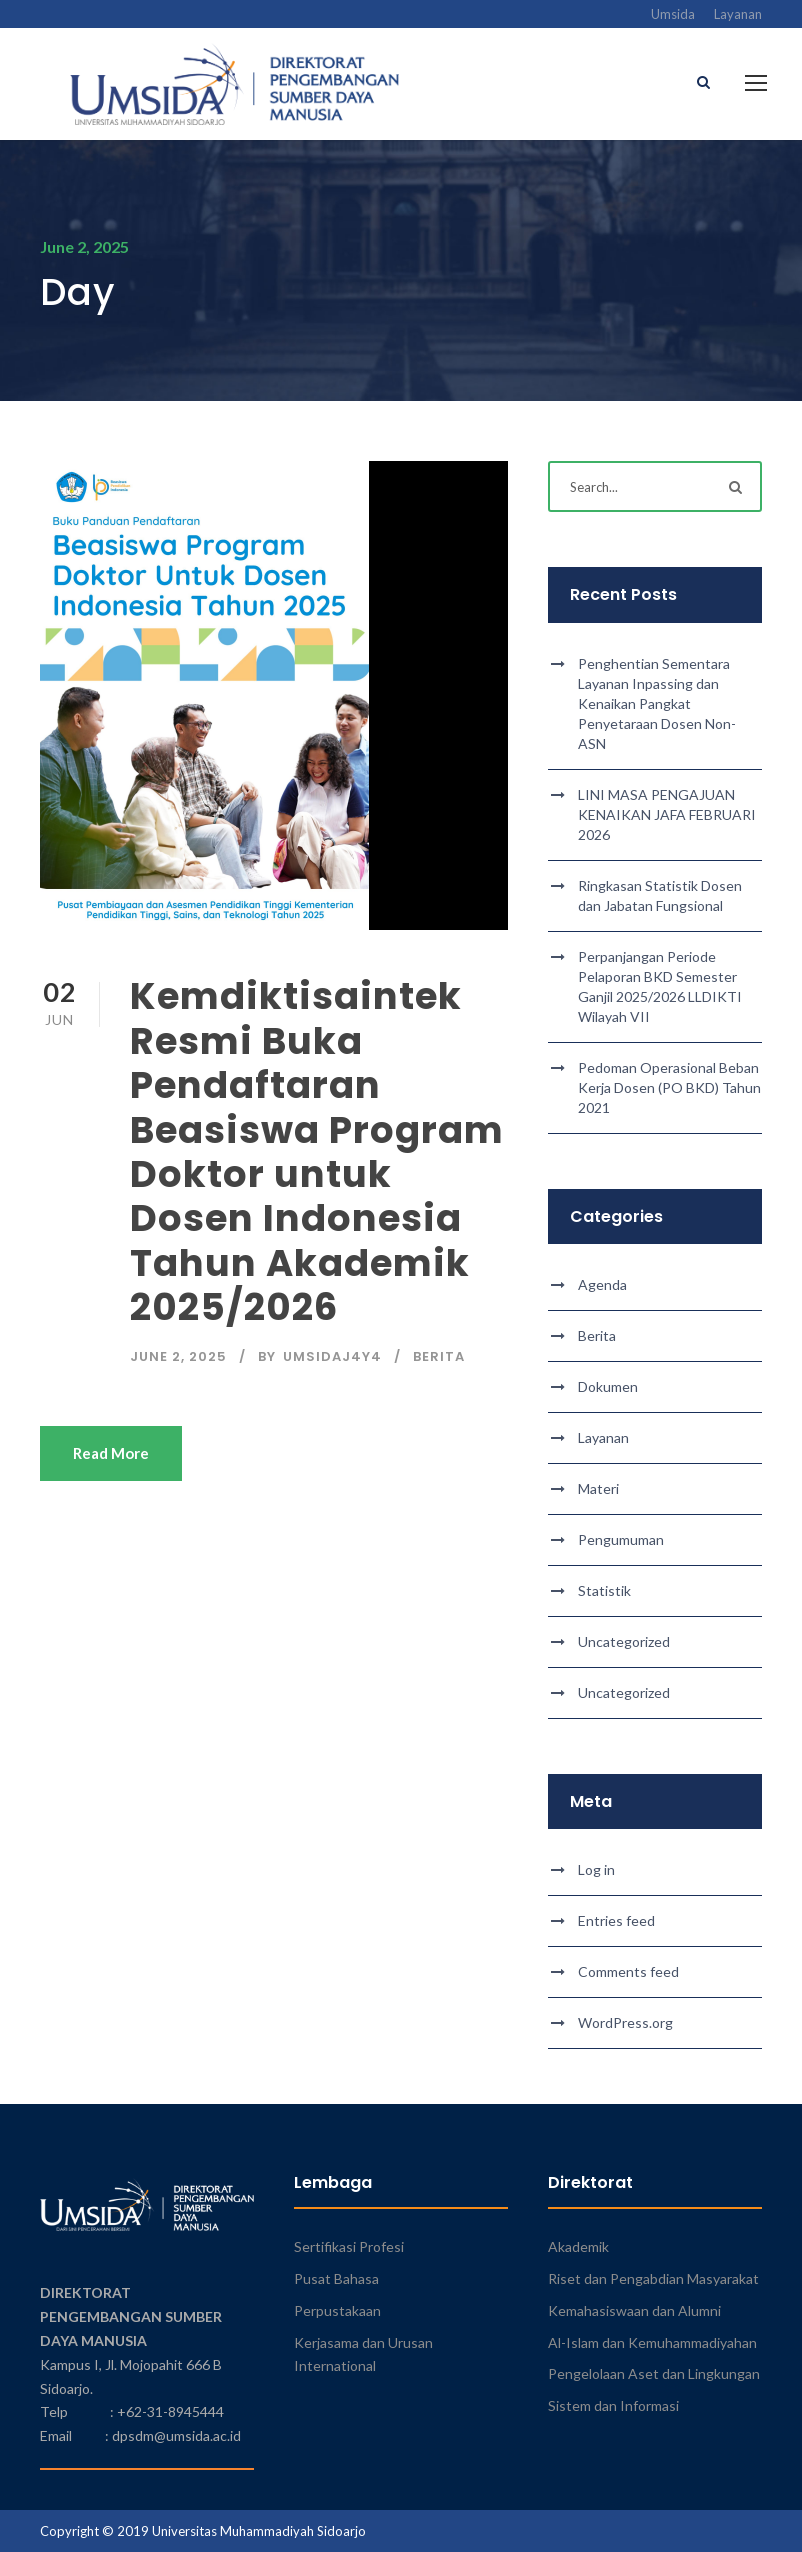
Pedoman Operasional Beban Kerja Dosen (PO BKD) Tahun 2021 (669, 1087)
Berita (439, 1356)
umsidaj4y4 (332, 1356)
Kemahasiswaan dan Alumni (634, 2310)
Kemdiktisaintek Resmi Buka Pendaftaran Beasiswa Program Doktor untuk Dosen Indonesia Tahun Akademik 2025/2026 (317, 1152)
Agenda (602, 1284)
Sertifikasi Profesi (349, 2246)
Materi (598, 1488)
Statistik (604, 1590)
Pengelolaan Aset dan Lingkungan (654, 2374)
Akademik (578, 2246)
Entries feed (616, 1920)
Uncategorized (624, 1641)
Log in (596, 1869)
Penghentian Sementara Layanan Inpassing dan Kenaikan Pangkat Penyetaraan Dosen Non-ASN (657, 703)
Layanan (738, 14)
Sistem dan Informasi (613, 2405)
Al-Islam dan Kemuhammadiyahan (652, 2342)
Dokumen (608, 1386)
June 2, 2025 (178, 1356)
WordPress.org (625, 2022)
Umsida (673, 14)
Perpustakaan (337, 2310)
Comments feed (628, 1971)
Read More (111, 1453)
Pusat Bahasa (336, 2278)
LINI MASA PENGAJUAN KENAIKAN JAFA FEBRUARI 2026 (667, 814)
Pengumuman (621, 1539)
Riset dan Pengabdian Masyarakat (653, 2278)
